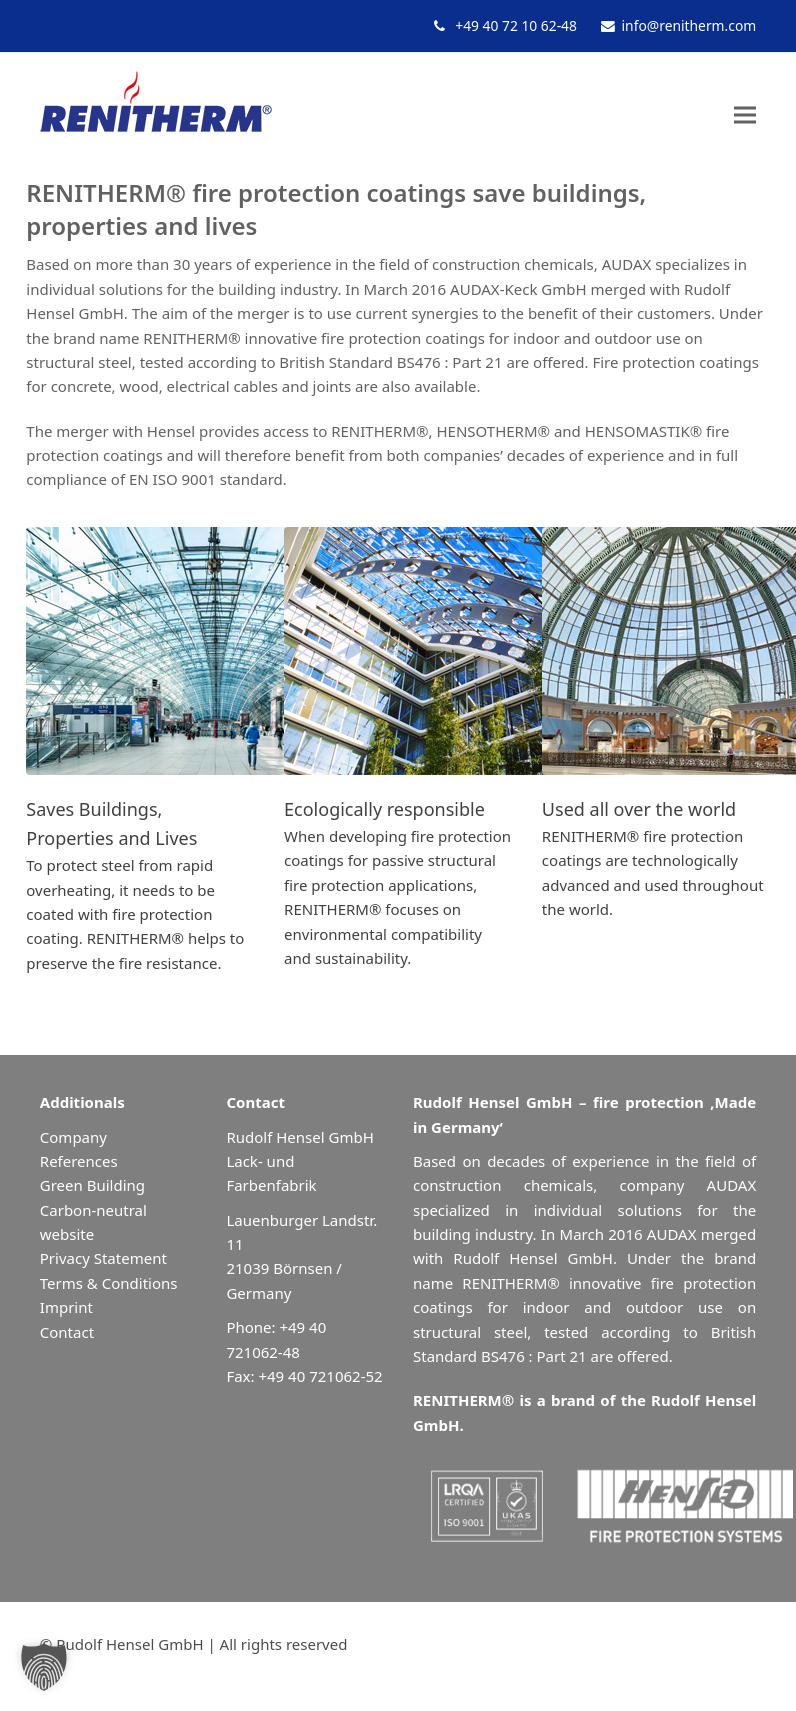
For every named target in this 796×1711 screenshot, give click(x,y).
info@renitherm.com (689, 25)
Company (73, 1137)
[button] (745, 114)
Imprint (66, 1307)
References (79, 1161)
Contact (67, 1332)
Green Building (92, 1185)
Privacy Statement (103, 1258)
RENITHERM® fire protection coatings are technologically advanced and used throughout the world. (653, 859)
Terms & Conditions (109, 1283)
